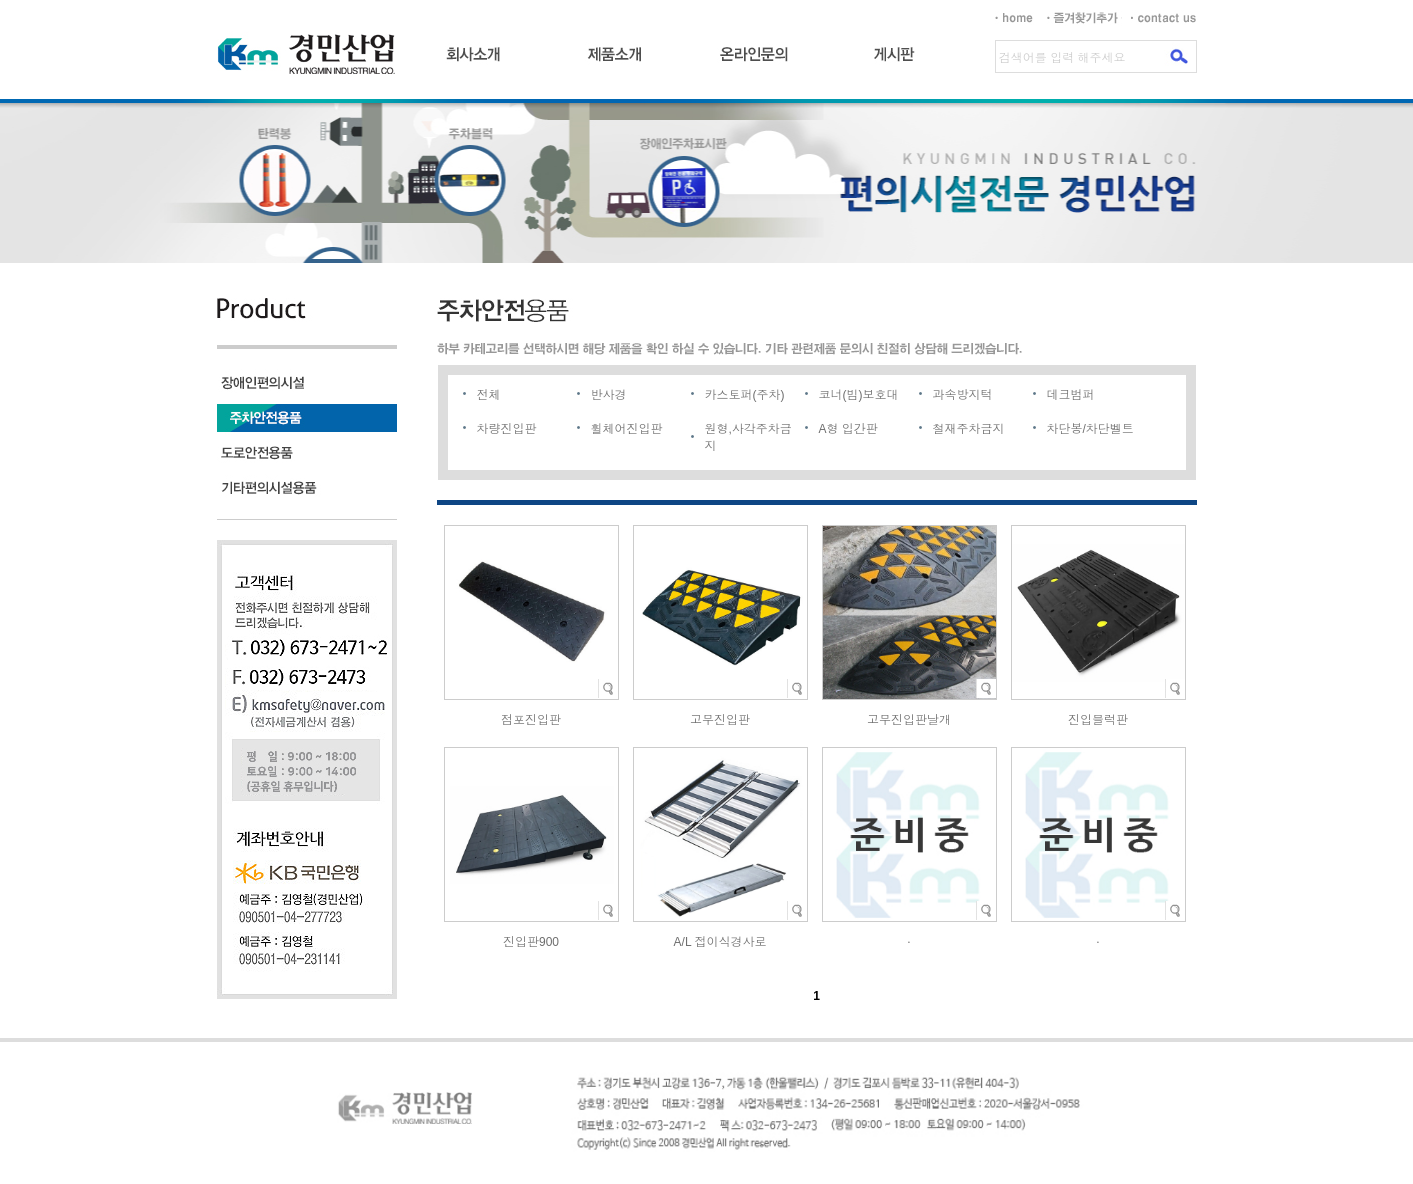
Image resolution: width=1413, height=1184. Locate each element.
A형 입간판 (848, 429)
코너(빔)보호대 (859, 395)
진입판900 (531, 942)
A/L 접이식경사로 (720, 942)
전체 (489, 395)
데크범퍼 (1071, 395)
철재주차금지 (969, 429)
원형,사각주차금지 (748, 437)
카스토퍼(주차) (745, 395)
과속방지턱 (963, 395)
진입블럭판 (1098, 720)
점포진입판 (531, 720)
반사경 (609, 395)
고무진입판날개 (909, 720)
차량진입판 (507, 429)
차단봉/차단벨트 (1090, 429)
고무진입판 (720, 720)
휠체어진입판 (627, 429)
